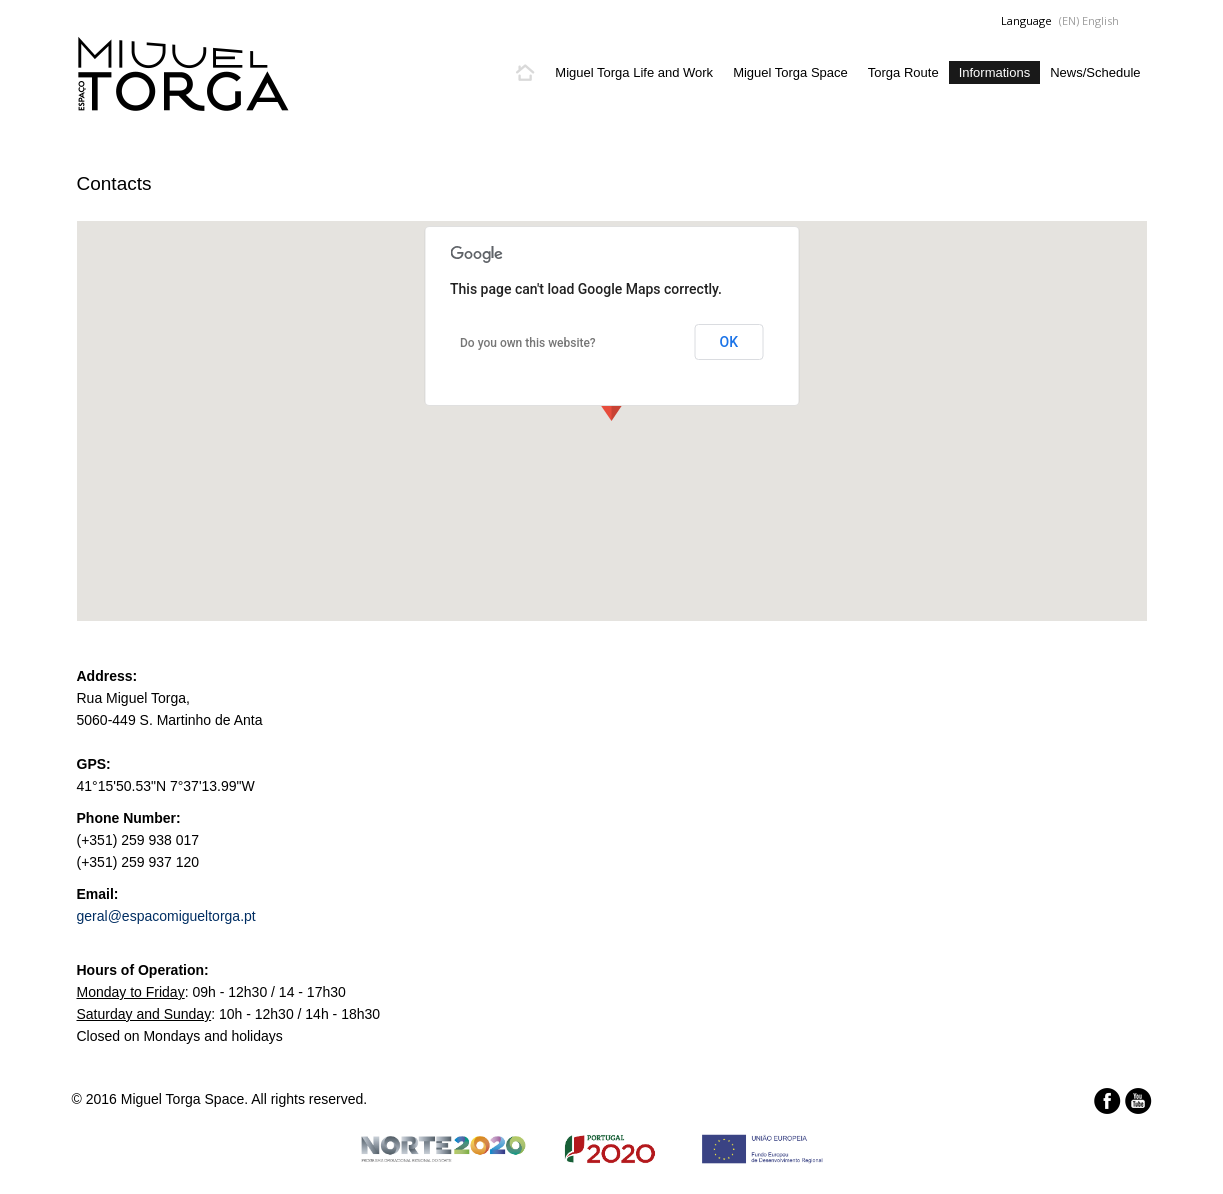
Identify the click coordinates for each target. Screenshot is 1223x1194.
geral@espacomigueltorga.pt (166, 916)
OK (729, 342)
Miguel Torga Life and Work (634, 72)
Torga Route (903, 72)
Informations (995, 72)
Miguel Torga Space (790, 72)
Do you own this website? (528, 343)
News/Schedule (1095, 72)
